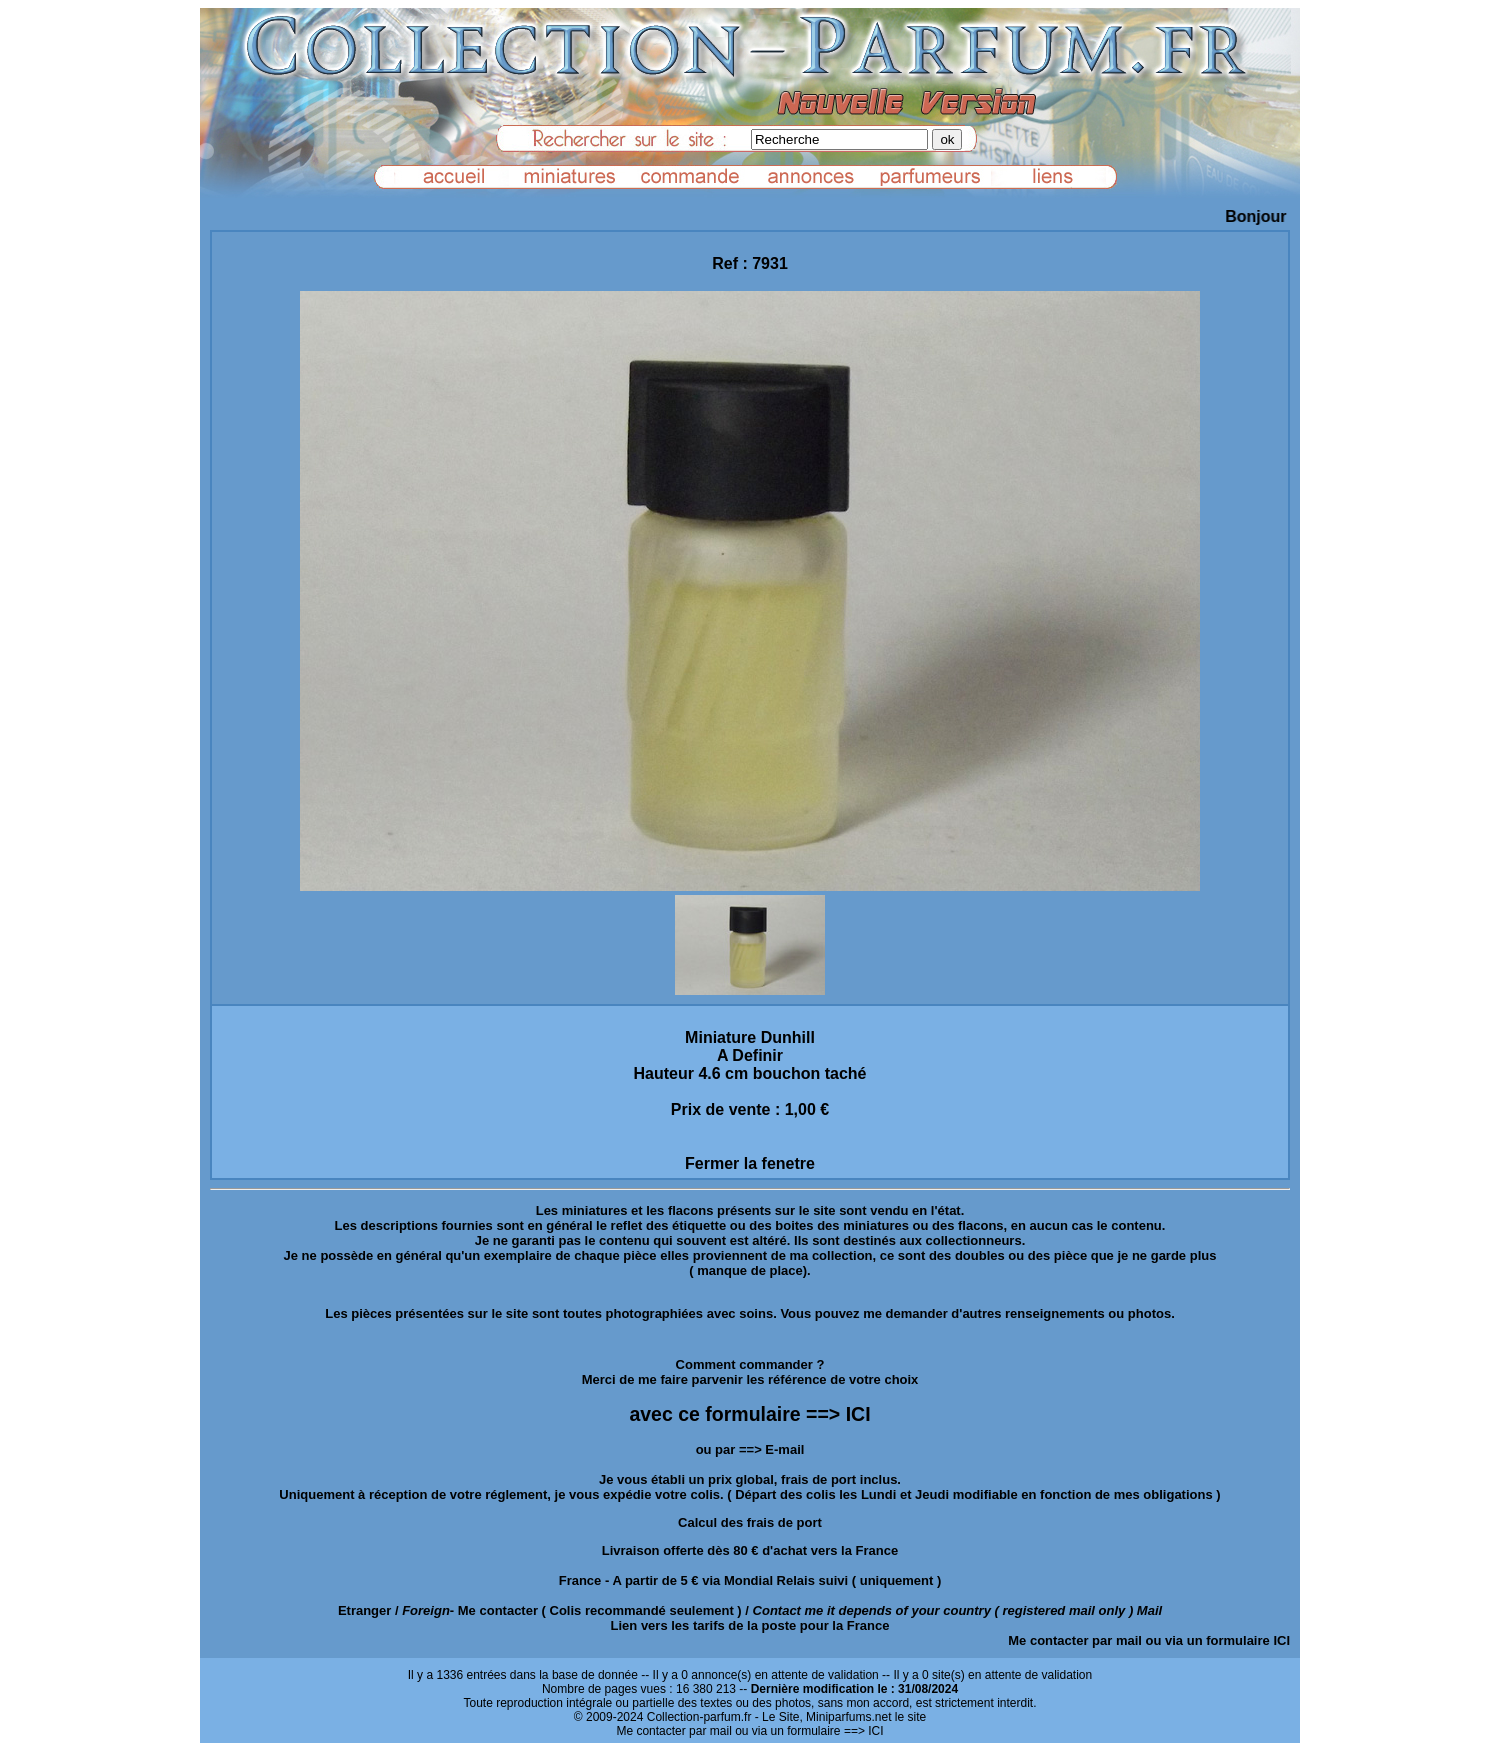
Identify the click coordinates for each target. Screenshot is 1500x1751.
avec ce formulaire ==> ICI (749, 1414)
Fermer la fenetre (750, 1163)
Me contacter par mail (1075, 1640)
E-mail (784, 1449)
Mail (1149, 1610)
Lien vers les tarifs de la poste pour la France (750, 1625)
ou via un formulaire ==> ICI (809, 1731)
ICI (1281, 1640)
